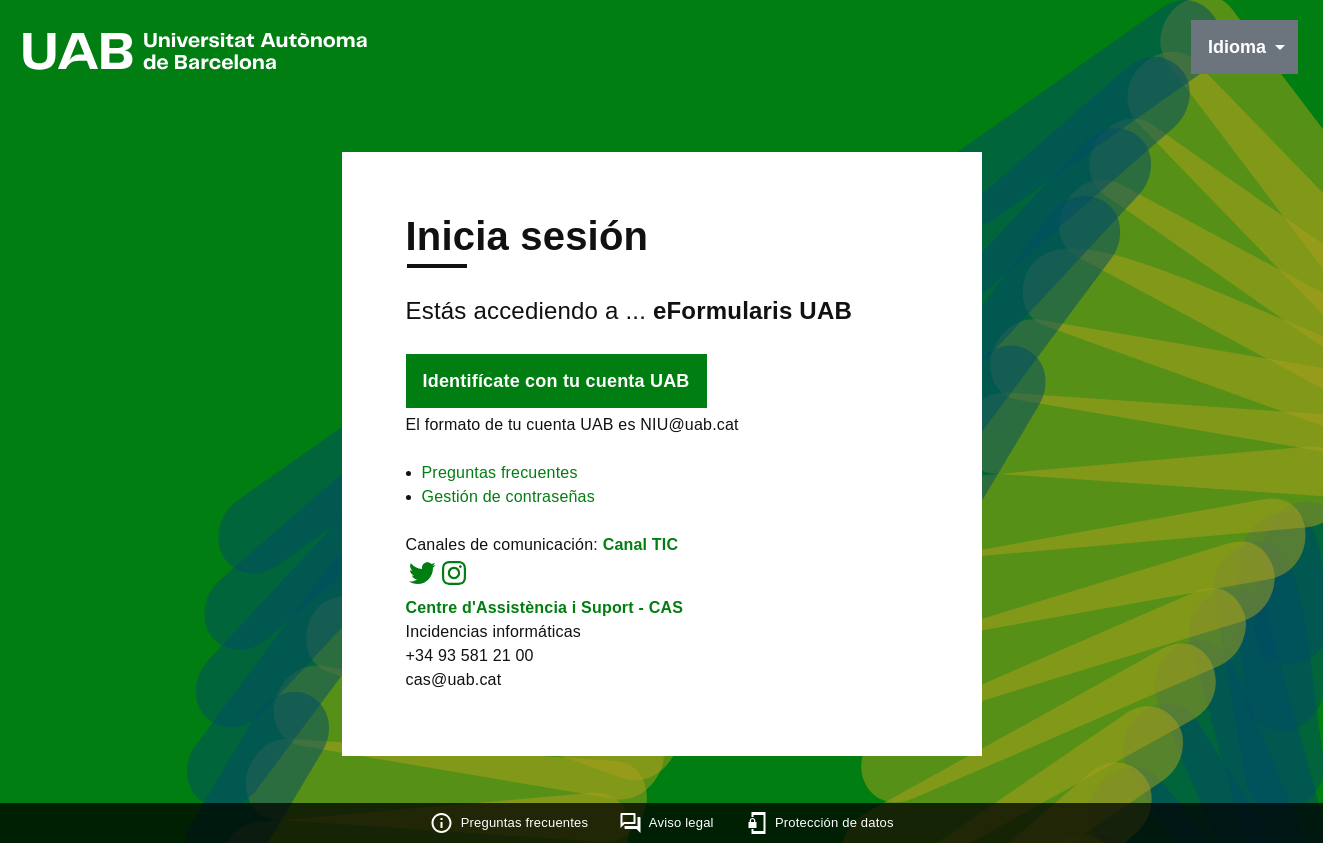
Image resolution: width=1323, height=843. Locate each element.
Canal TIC (641, 544)
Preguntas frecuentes (500, 472)
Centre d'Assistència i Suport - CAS (545, 607)
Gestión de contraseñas (508, 496)
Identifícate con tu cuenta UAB (556, 381)
